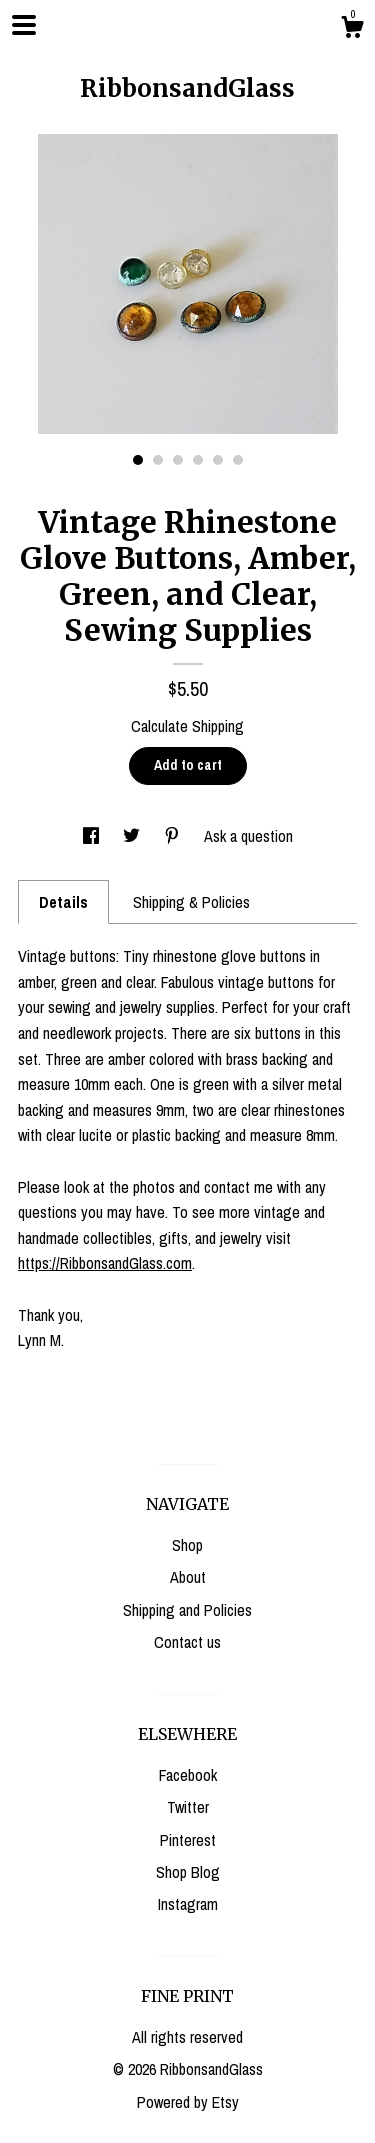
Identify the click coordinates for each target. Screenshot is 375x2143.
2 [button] (158, 460)
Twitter (188, 1807)
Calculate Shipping (187, 726)
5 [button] (218, 460)
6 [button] (238, 460)
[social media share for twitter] (133, 836)
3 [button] (178, 460)
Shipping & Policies (191, 902)
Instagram (188, 1904)
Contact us (187, 1642)
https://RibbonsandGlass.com (105, 1263)
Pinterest (188, 1840)
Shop (187, 1545)
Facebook (188, 1775)
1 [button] (138, 460)
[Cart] (352, 30)
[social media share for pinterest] (174, 836)
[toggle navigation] (24, 25)
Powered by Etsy (188, 2102)
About (188, 1577)
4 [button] (198, 460)
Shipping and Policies (187, 1610)
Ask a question (248, 836)
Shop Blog (188, 1872)
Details (63, 902)
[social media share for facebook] (93, 836)
